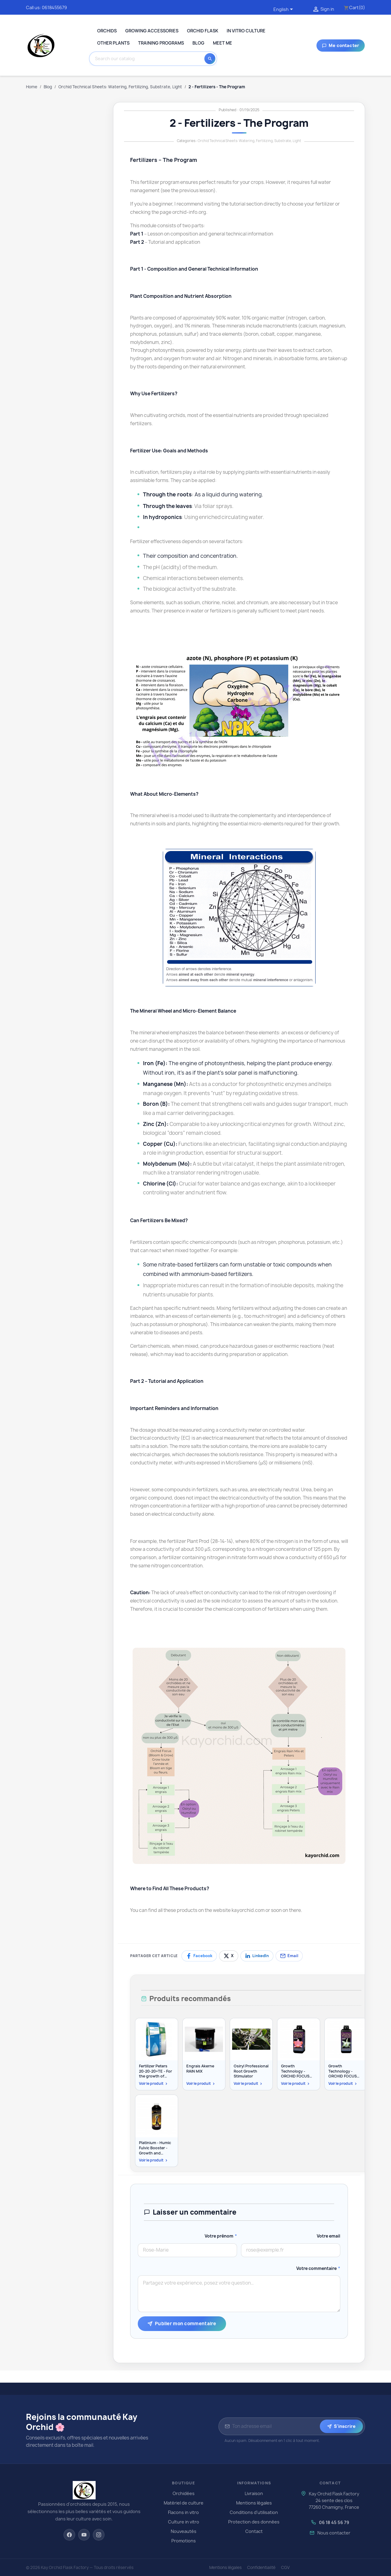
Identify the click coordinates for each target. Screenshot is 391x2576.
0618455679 (54, 7)
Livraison (254, 2493)
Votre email (328, 2236)
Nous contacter (333, 2533)
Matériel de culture (183, 2503)
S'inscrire (341, 2426)
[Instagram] (98, 2535)
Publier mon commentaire (182, 2324)
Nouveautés (183, 2531)
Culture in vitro (183, 2522)
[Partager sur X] (228, 1955)
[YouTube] (84, 2535)
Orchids (107, 31)
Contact (254, 2531)
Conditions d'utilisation (254, 2512)
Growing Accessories (151, 31)
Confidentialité (261, 2567)
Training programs (161, 43)
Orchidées (184, 2493)
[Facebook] (69, 2535)
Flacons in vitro (183, 2512)
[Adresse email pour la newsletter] (274, 2426)
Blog (198, 43)
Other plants (113, 43)
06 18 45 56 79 (334, 2522)
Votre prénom (221, 2236)
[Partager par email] (289, 1955)
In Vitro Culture (246, 31)
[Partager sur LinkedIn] (256, 1955)
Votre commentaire (318, 2268)
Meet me (222, 43)
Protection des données (254, 2522)
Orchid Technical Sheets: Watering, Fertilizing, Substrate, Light (249, 140)
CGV (285, 2567)
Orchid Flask (202, 31)
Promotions (183, 2541)
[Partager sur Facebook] (199, 1955)
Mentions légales (254, 2503)
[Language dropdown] (284, 9)
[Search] (148, 58)
